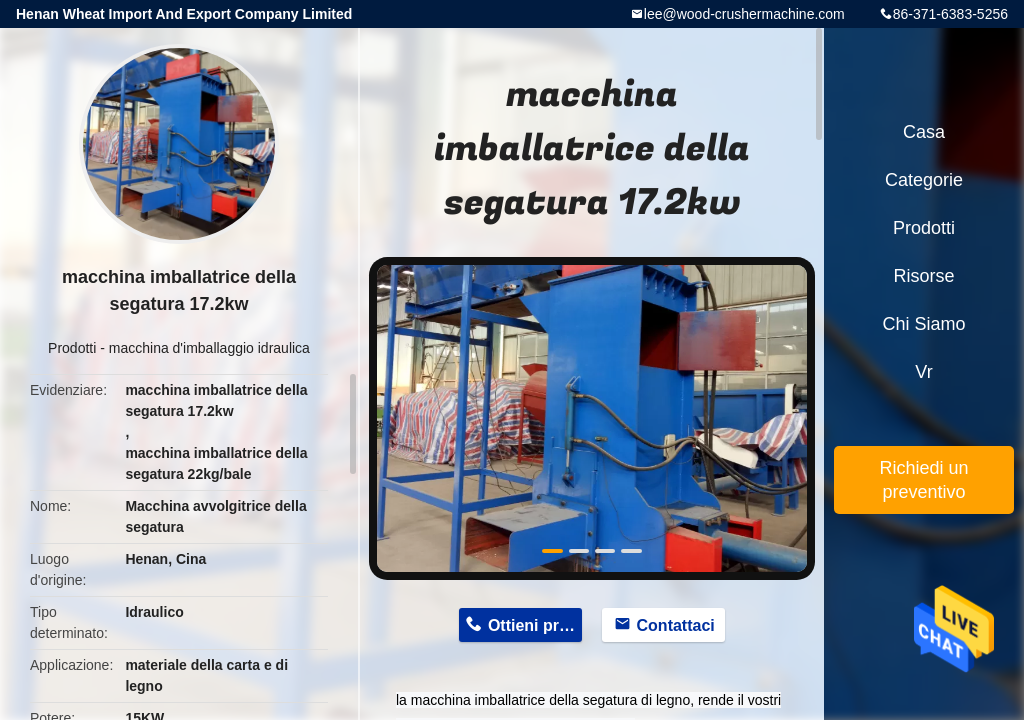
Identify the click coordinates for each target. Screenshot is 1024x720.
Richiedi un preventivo (923, 480)
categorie (924, 180)
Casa (924, 132)
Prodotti (72, 348)
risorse (923, 276)
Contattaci (676, 625)
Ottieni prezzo (535, 625)
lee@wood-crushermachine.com (744, 14)
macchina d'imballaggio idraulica (209, 348)
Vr (923, 372)
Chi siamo (923, 324)
